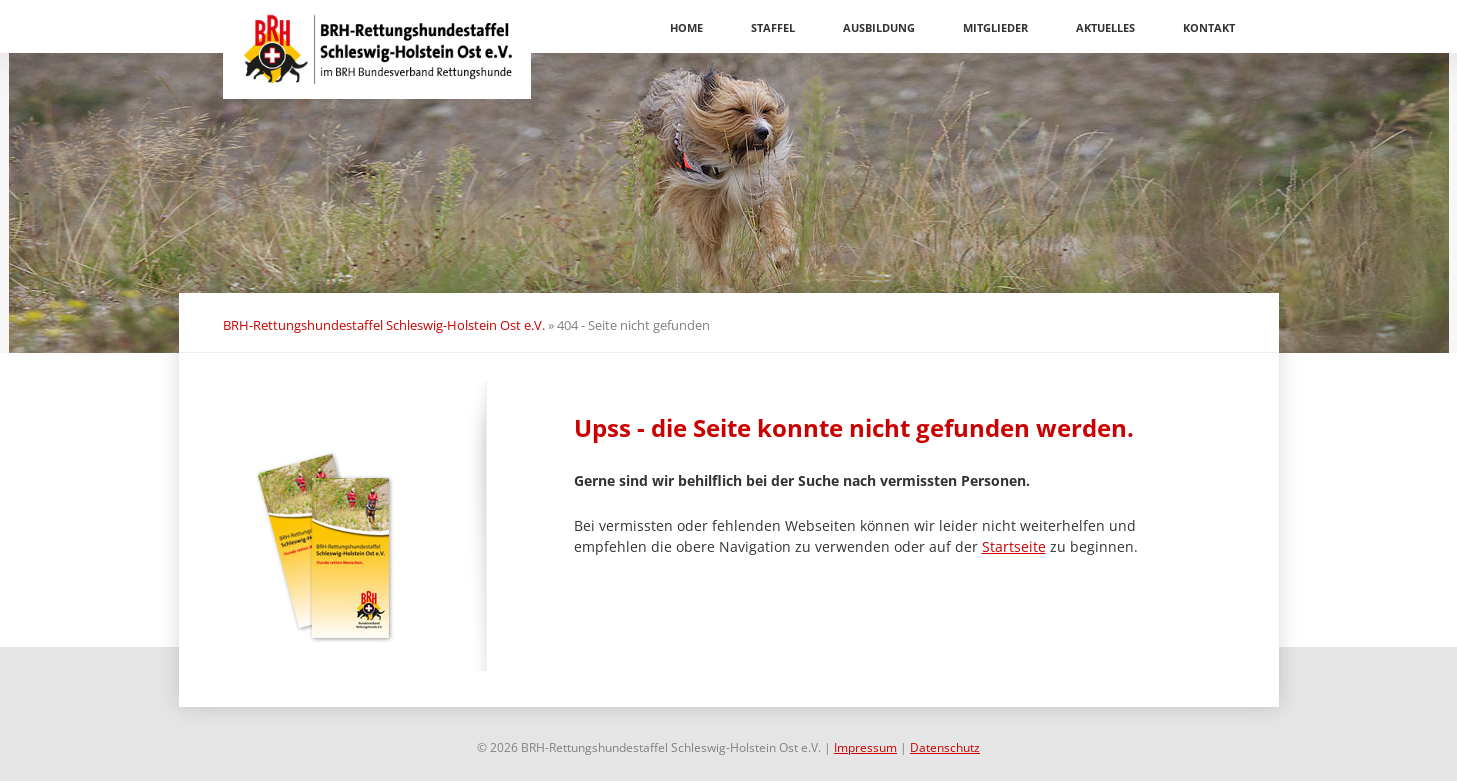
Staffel (773, 27)
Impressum (865, 747)
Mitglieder (995, 27)
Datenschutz (945, 747)
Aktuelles (1105, 27)
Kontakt (1209, 27)
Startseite (1014, 546)
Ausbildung (879, 27)
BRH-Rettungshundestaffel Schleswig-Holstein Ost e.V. (384, 325)
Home (686, 27)
